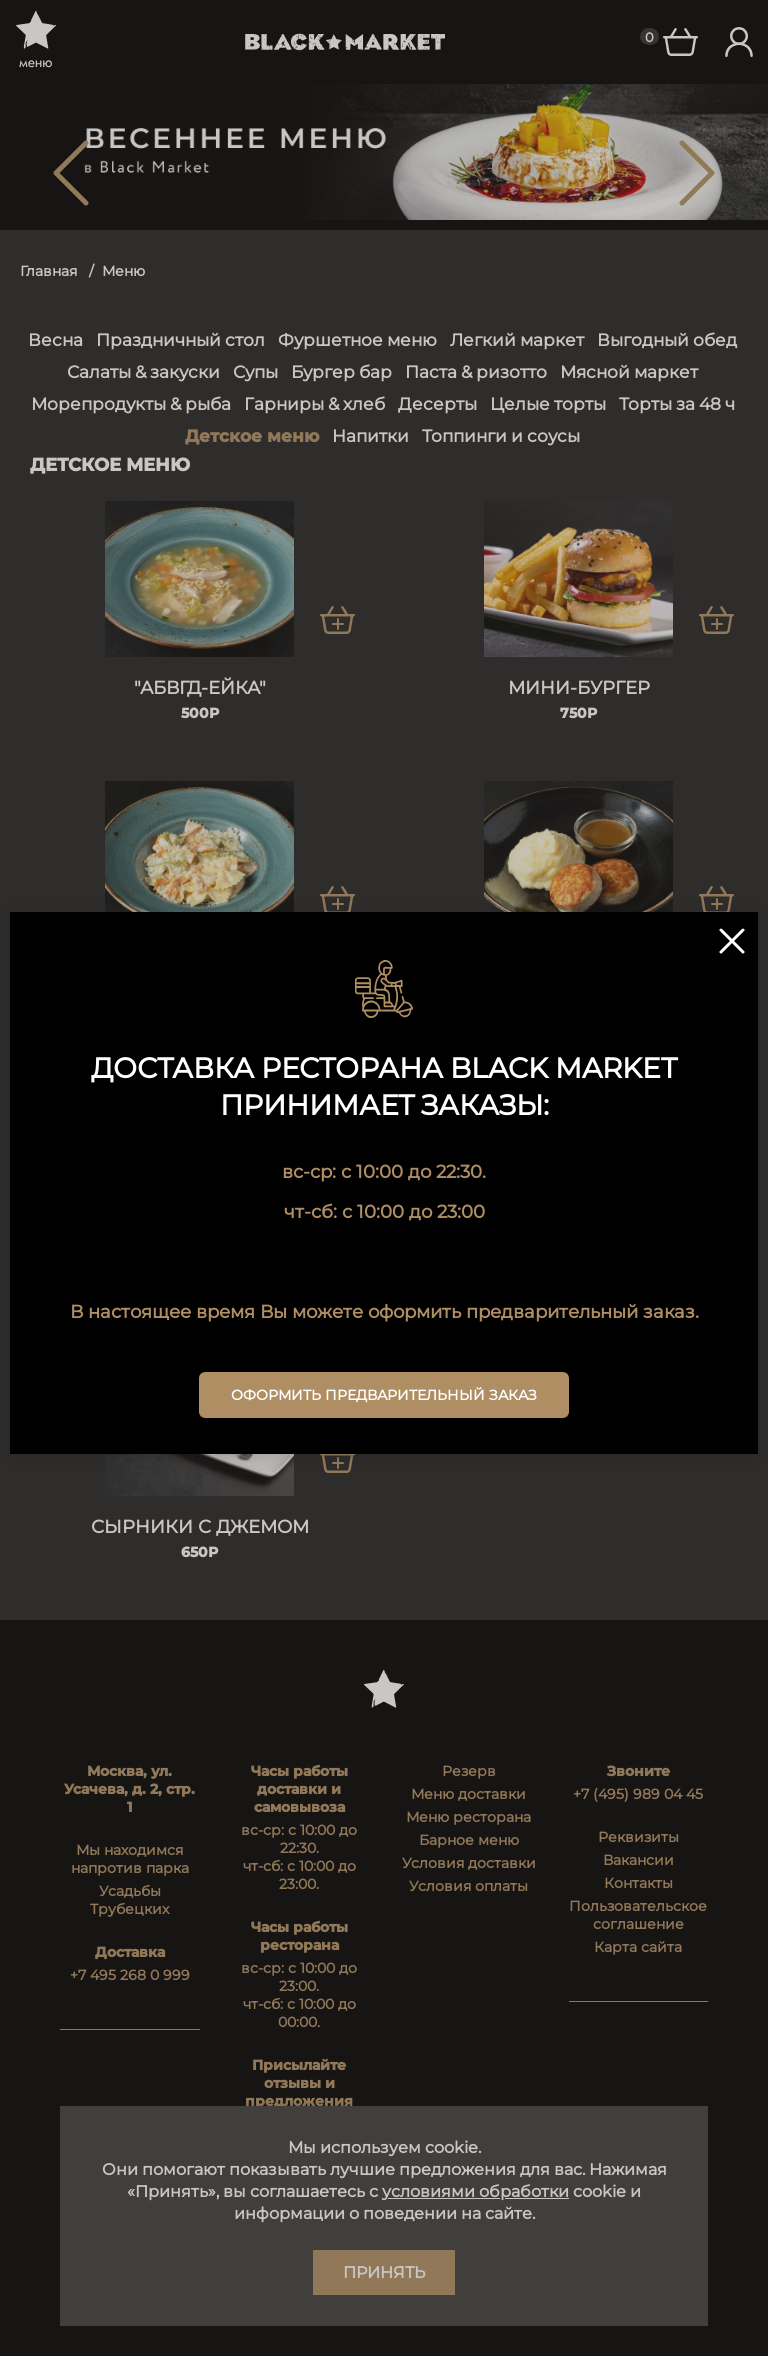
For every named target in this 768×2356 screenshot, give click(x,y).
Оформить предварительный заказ (384, 1395)
